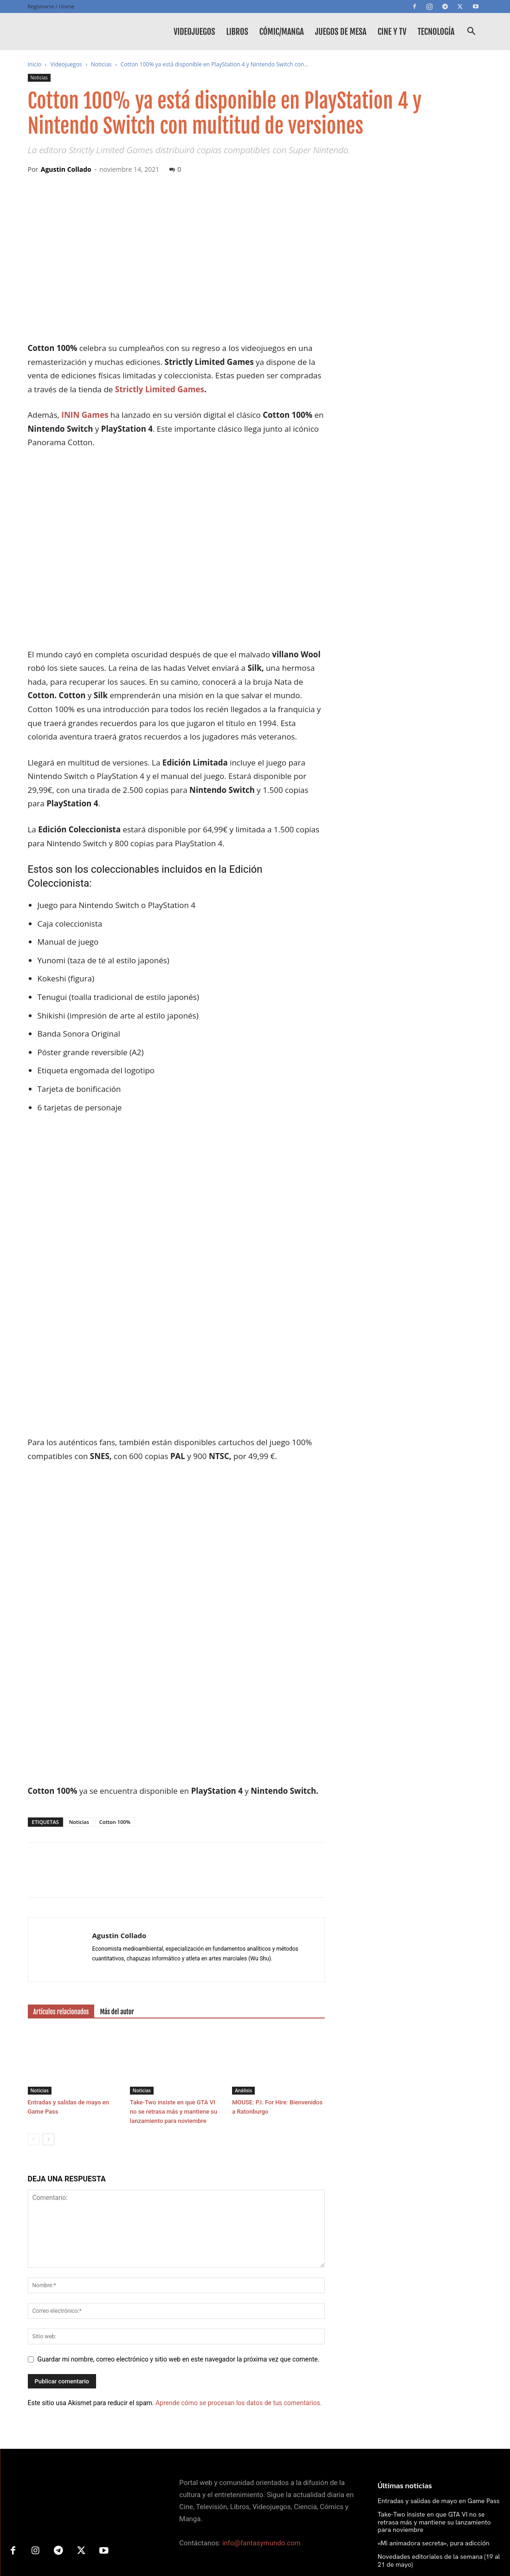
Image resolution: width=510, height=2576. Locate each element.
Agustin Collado (66, 169)
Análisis (243, 1960)
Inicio (35, 64)
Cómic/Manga (281, 31)
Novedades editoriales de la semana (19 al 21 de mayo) (439, 2430)
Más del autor (117, 1882)
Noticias (101, 64)
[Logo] (69, 31)
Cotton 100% (114, 1691)
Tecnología (436, 31)
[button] (471, 32)
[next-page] (48, 2009)
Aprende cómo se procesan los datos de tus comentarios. (238, 2273)
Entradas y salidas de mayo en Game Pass (439, 2371)
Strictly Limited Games (159, 389)
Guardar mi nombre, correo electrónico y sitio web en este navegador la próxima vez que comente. (179, 2229)
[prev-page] (33, 2009)
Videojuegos (194, 31)
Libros (237, 31)
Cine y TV (392, 31)
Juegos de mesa (341, 31)
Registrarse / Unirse (51, 6)
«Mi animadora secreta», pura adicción (434, 2413)
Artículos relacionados (61, 1882)
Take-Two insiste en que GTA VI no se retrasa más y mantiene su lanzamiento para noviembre (173, 1981)
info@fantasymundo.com (261, 2413)
